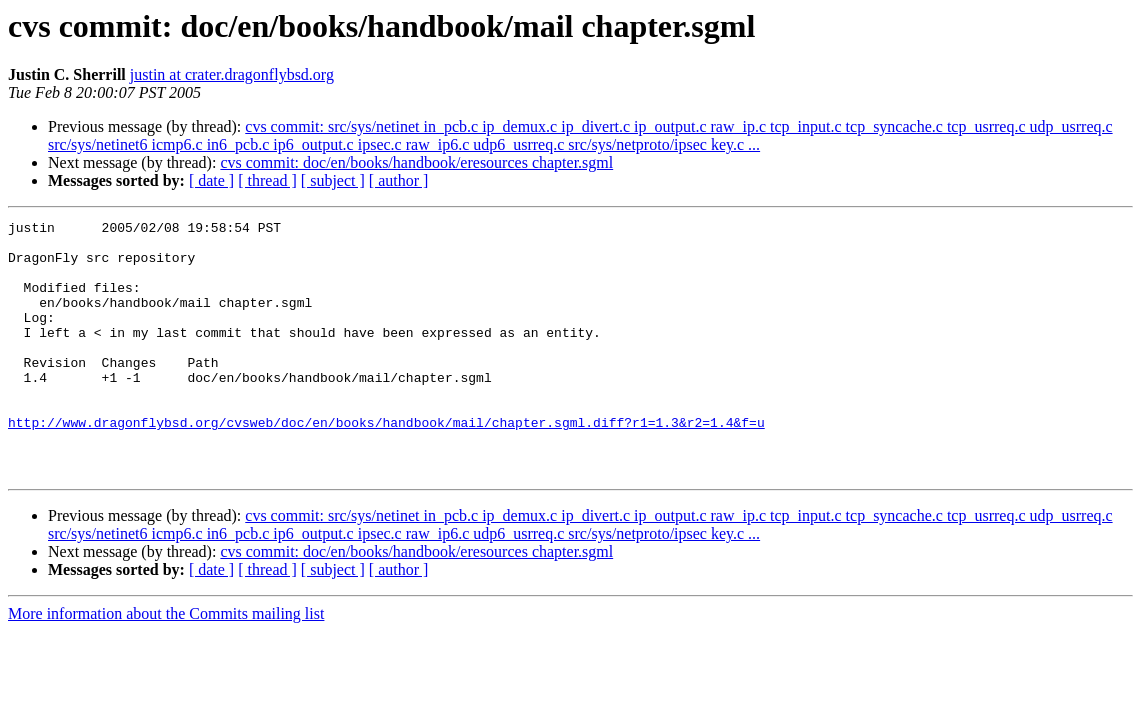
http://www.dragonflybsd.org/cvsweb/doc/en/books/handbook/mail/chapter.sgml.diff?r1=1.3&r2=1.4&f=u (386, 464)
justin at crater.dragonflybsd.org (232, 74)
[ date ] (211, 180)
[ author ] (399, 180)
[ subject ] (333, 180)
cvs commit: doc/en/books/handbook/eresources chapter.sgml (416, 162)
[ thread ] (267, 180)
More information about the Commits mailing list (166, 664)
